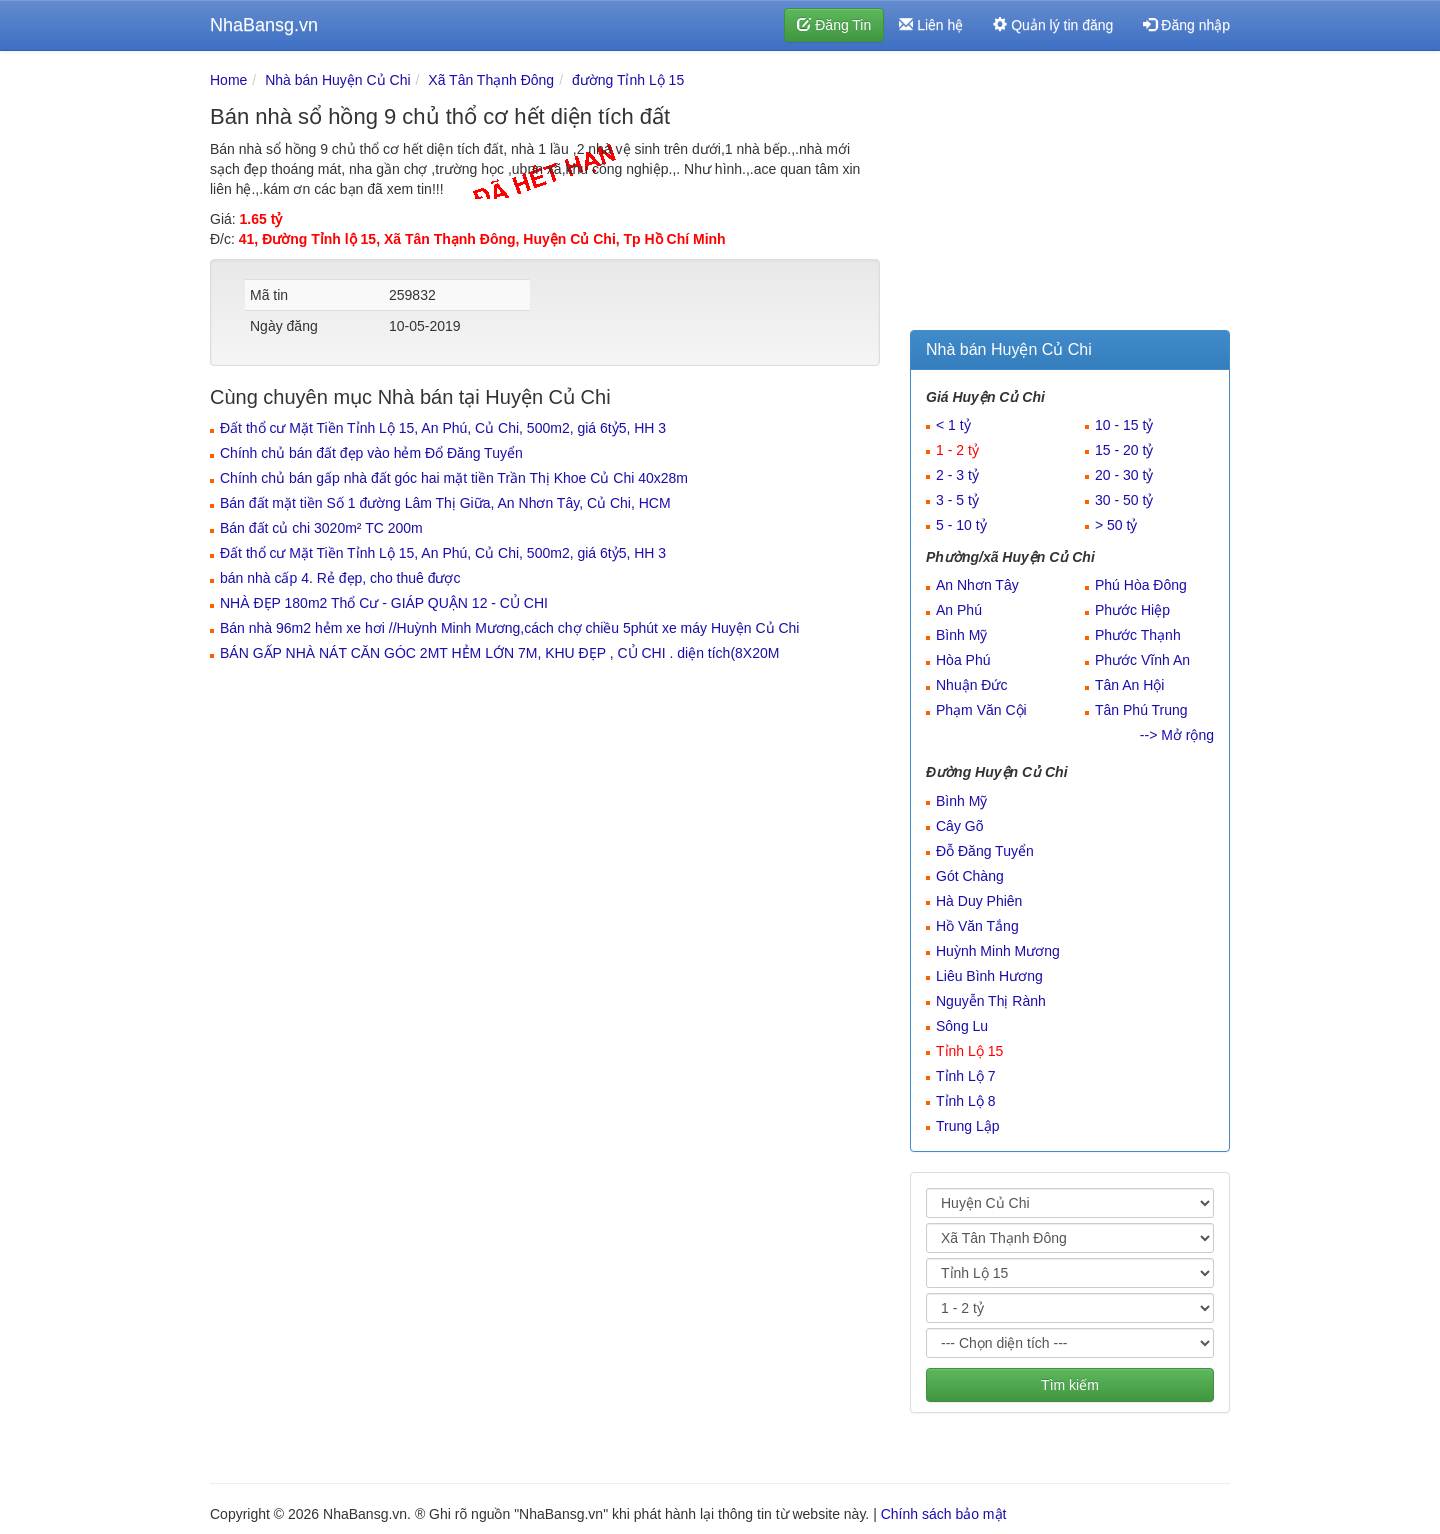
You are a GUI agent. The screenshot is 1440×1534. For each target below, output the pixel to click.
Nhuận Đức (971, 685)
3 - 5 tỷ (957, 500)
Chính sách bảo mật (944, 1514)
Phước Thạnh (1138, 635)
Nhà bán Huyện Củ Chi (337, 80)
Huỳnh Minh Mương (998, 951)
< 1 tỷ (953, 425)
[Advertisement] (1070, 195)
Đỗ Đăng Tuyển (985, 851)
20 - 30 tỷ (1124, 475)
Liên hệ (931, 25)
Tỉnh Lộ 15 (969, 1051)
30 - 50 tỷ (1124, 500)
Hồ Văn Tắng (977, 926)
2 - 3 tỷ (957, 475)
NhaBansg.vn (264, 25)
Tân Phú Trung (1141, 710)
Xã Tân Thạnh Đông (491, 80)
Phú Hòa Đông (1141, 585)
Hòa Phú (963, 660)
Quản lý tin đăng (1053, 25)
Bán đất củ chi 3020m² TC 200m (321, 528)
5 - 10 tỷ (961, 525)
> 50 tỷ (1116, 525)
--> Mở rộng (1177, 735)
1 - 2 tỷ (957, 450)
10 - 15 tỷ (1124, 425)
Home (228, 80)
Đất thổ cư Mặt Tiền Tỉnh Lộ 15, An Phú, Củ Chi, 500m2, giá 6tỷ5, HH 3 (443, 428)
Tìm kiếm (1070, 1385)
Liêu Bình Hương (989, 976)
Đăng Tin (834, 25)
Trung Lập (968, 1126)
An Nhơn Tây (977, 585)
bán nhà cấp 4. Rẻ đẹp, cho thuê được (340, 578)
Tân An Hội (1129, 685)
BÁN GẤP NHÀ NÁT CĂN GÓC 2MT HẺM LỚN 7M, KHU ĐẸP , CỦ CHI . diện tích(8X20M (499, 653)
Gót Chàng (970, 876)
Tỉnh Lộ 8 (965, 1101)
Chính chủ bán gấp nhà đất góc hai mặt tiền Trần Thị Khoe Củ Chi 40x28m (454, 478)
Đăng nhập (1186, 25)
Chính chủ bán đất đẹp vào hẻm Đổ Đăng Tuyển (371, 453)
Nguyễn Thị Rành (991, 1001)
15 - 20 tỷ (1124, 450)
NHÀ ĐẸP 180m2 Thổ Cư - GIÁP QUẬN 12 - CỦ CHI (384, 603)
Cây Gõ (959, 826)
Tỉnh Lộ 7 (965, 1076)
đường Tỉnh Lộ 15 (628, 80)
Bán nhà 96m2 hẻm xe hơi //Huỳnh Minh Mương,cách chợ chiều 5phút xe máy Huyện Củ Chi (509, 628)
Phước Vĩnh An (1142, 660)
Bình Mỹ (961, 635)
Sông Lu (962, 1026)
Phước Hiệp (1132, 610)
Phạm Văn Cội (981, 710)
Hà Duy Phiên (979, 901)
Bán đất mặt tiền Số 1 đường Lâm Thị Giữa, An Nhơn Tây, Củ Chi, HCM (445, 503)
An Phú (959, 610)
